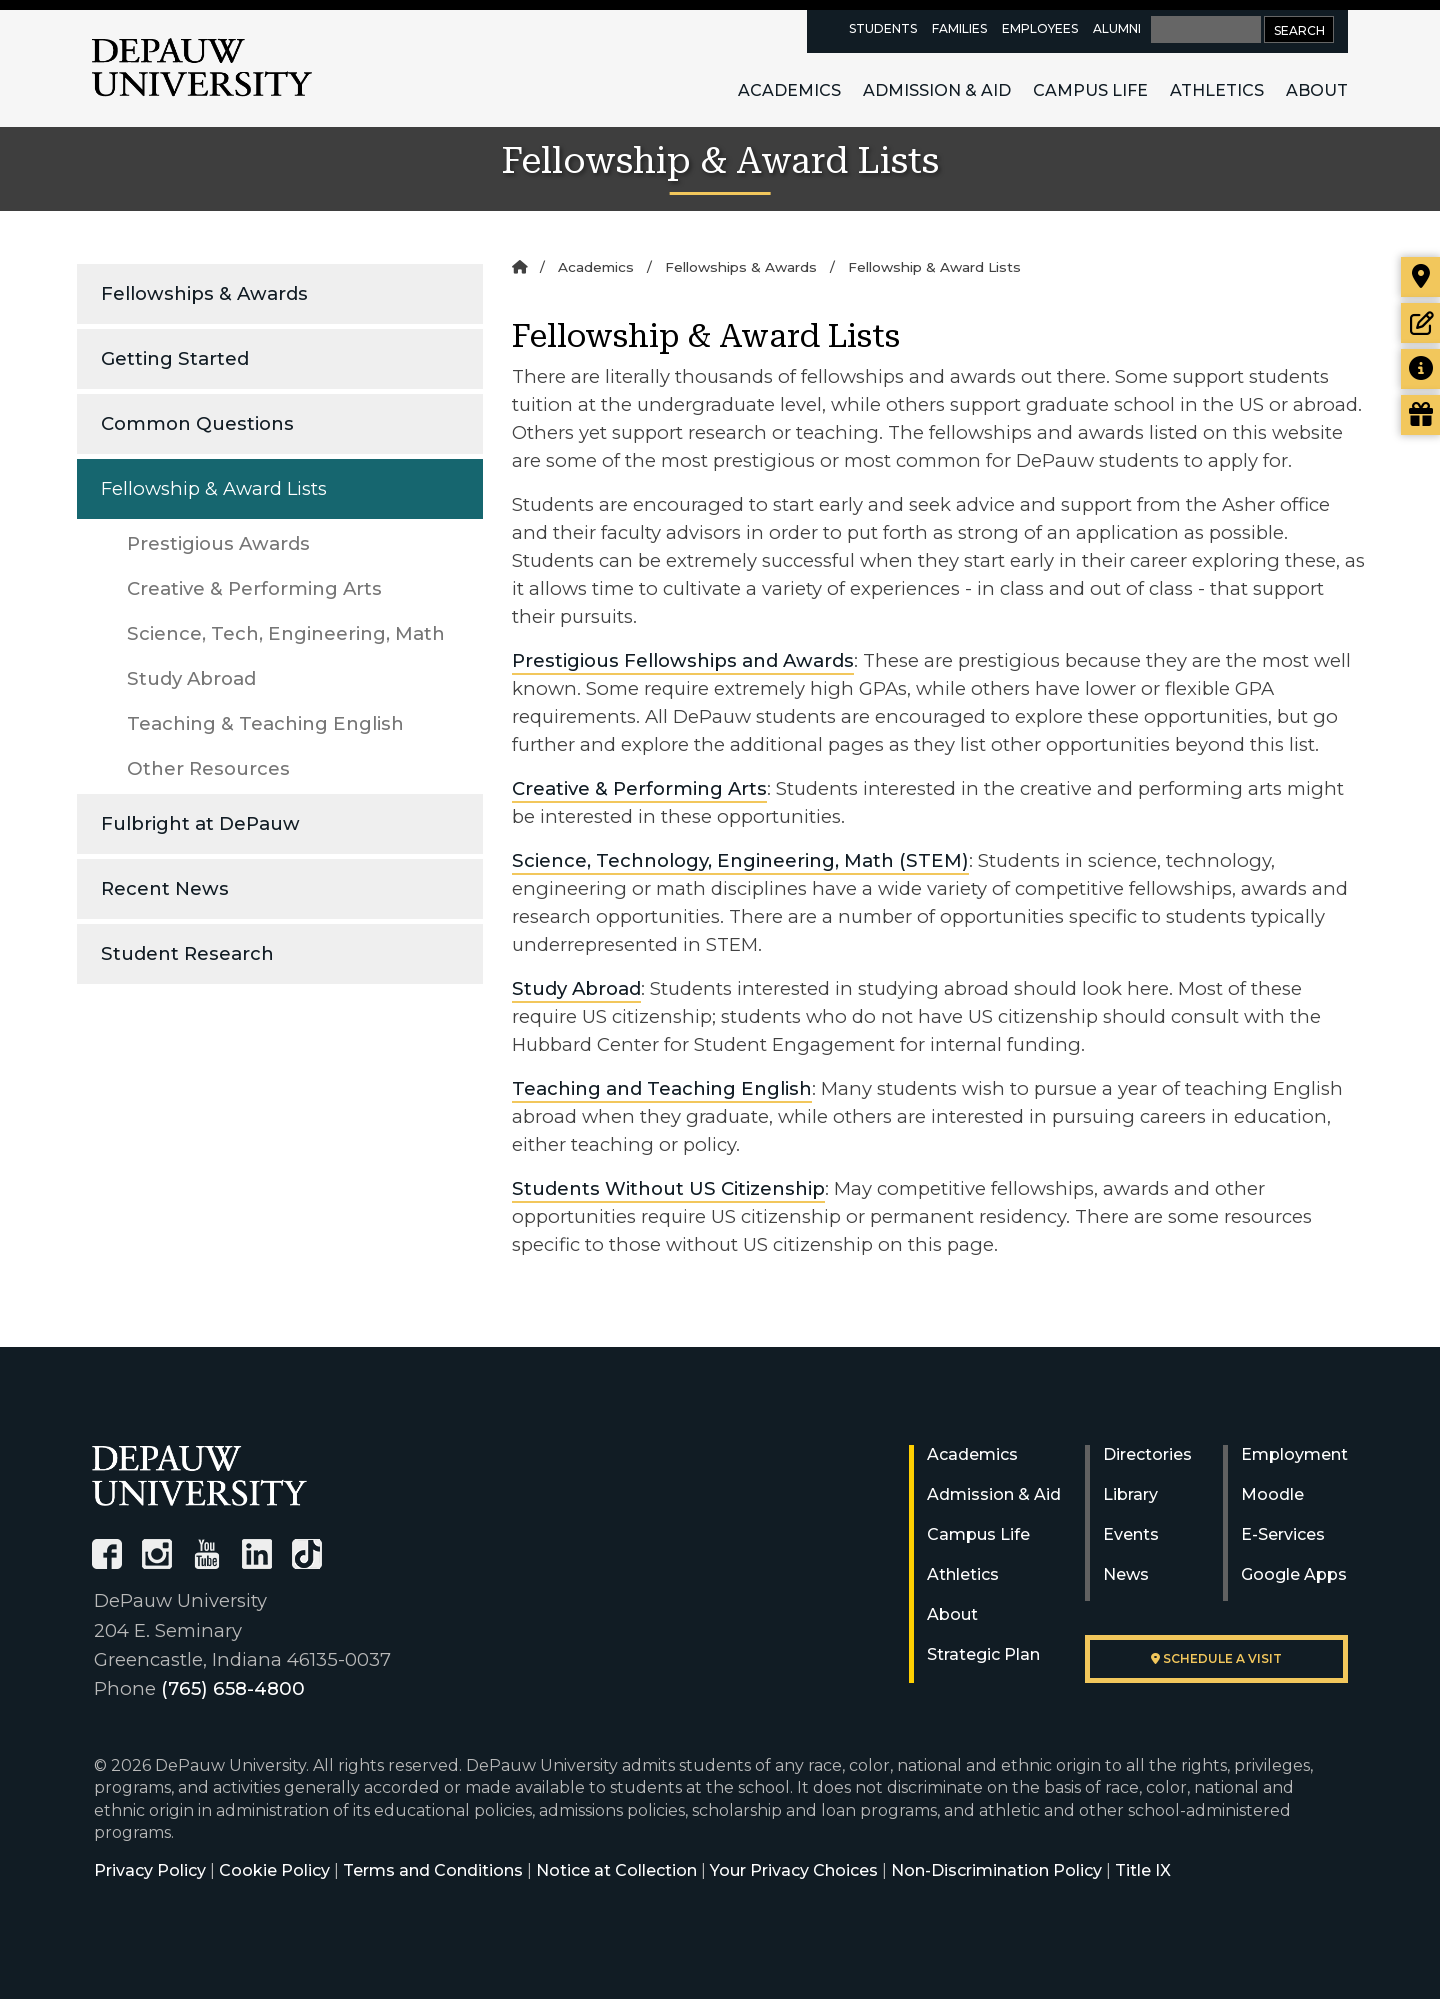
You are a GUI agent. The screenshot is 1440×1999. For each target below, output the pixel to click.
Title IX (1143, 1870)
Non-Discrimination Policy (996, 1870)
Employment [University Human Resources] (1294, 1454)
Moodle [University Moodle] (1272, 1494)
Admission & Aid (937, 90)
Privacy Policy (150, 1870)
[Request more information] (1420, 369)
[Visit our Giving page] (1420, 415)
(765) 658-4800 (233, 1688)
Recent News (165, 888)
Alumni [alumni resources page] (1117, 28)
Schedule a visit (1216, 1658)
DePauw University (202, 68)
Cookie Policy (274, 1870)
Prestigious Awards (218, 543)
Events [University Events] (1131, 1534)
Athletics (1217, 90)
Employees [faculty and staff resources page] (1040, 28)
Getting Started (175, 358)
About (1317, 90)
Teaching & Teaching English (265, 723)
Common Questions (197, 423)
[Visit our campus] (1420, 277)
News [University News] (1126, 1574)
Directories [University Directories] (1147, 1454)
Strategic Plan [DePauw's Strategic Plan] (983, 1654)
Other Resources (208, 768)
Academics (789, 90)
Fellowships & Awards (204, 293)
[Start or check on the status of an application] (1420, 323)
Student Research (187, 953)
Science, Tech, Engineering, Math (286, 633)
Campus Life (1090, 90)
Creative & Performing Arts (254, 588)
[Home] (519, 267)
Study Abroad (191, 678)
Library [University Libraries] (1130, 1494)
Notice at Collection (616, 1870)
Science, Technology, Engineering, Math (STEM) (740, 860)
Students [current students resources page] (883, 28)
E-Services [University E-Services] (1283, 1534)
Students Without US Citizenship (668, 1188)
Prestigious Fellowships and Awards (683, 660)
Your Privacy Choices (794, 1870)
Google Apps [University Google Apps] (1294, 1574)
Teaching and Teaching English (662, 1088)
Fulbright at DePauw (200, 823)
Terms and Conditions (433, 1870)
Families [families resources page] (959, 28)
